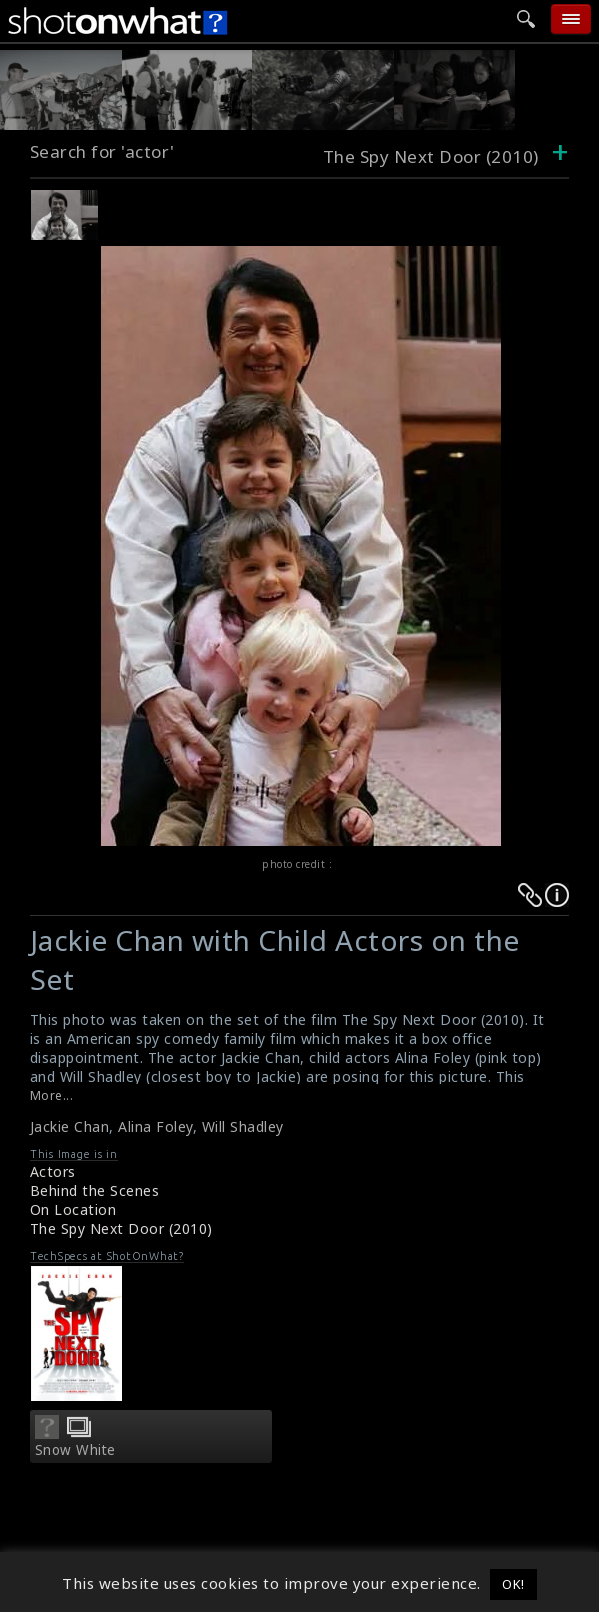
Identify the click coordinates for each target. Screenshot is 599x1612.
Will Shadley (243, 1126)
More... (52, 1095)
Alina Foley (155, 1126)
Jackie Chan (70, 1126)
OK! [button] (513, 1584)
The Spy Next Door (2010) (121, 1228)
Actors (53, 1171)
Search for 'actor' (102, 151)
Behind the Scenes (95, 1190)
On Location (73, 1209)
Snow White (75, 1450)
